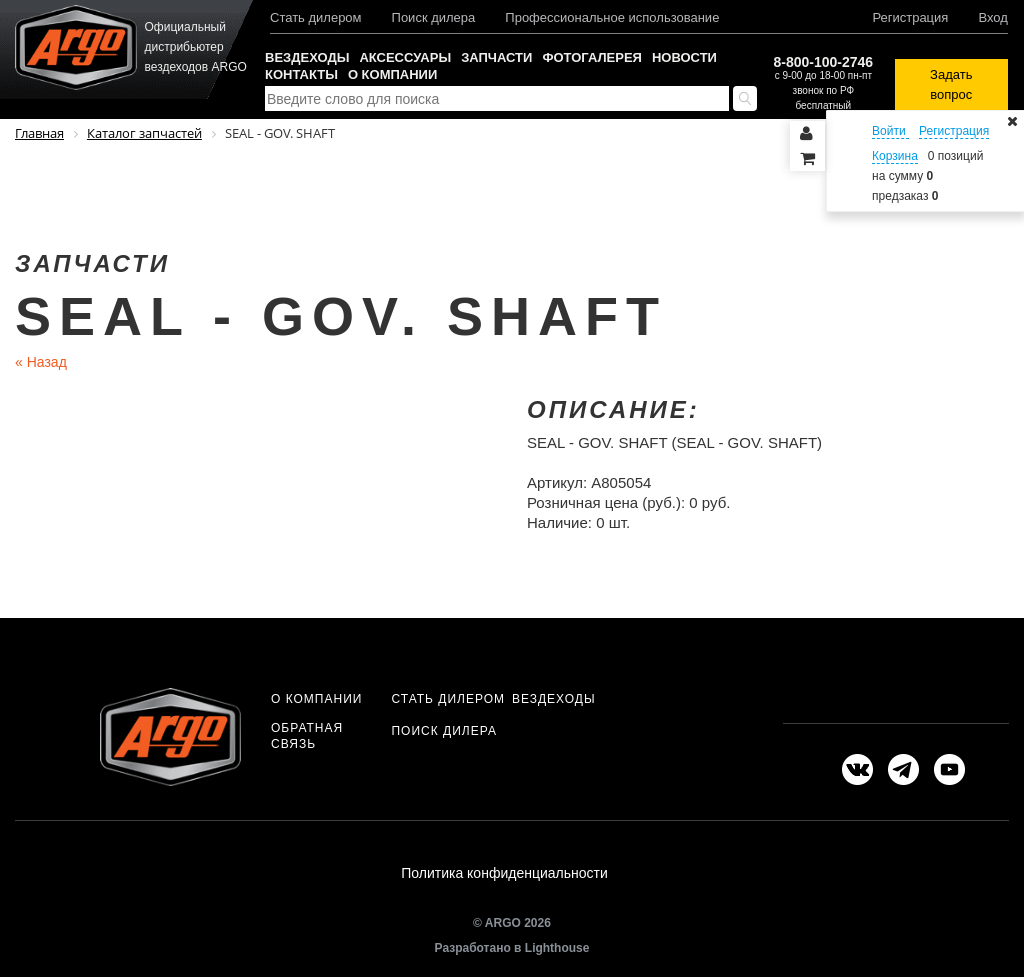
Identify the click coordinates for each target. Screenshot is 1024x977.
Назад (41, 362)
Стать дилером (316, 17)
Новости (684, 57)
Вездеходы (307, 57)
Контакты (301, 74)
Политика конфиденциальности (504, 876)
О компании (392, 74)
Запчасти (496, 57)
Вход (992, 17)
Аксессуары (405, 57)
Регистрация (910, 17)
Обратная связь (307, 736)
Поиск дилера (434, 17)
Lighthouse (557, 954)
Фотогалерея (592, 57)
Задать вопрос (951, 84)
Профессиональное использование (612, 17)
